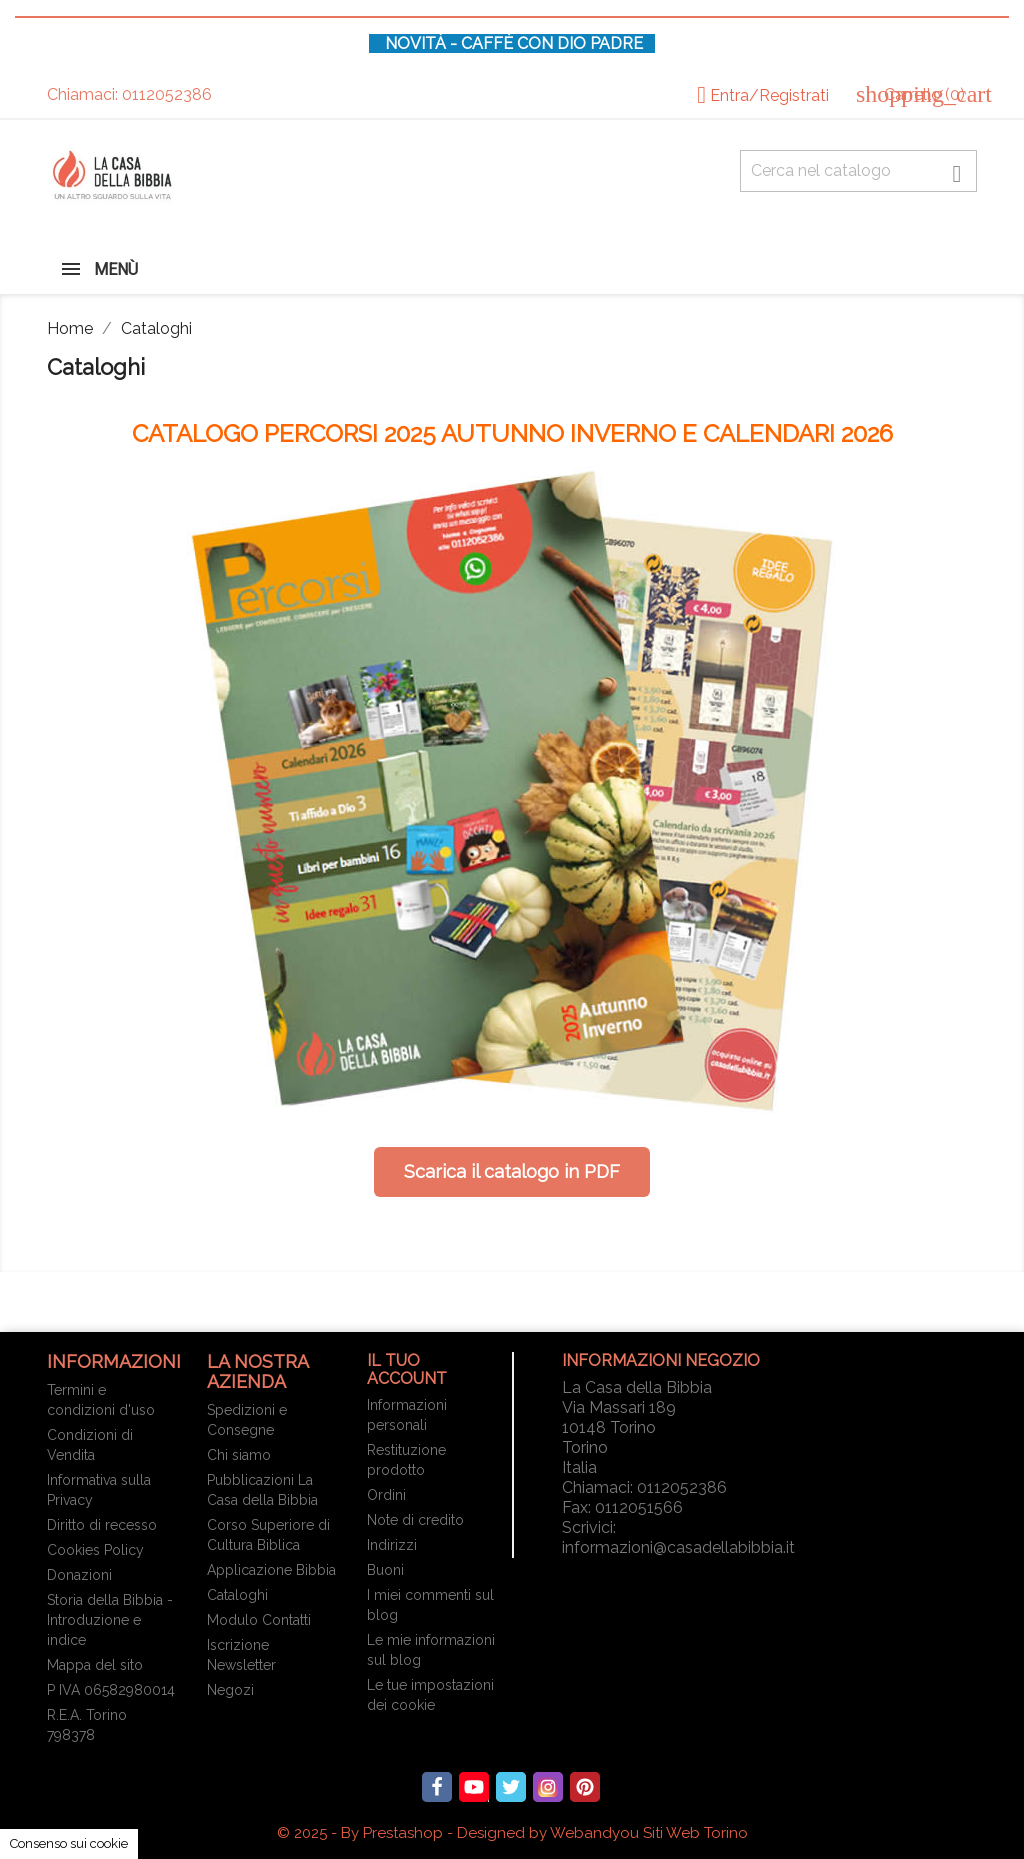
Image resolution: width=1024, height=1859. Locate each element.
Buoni (385, 1570)
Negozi (230, 1690)
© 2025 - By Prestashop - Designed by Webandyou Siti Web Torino (512, 1833)
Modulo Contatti (259, 1620)
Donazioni (79, 1575)
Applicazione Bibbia (271, 1570)
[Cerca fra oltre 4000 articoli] (858, 171)
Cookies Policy (95, 1550)
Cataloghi (237, 1595)
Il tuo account (407, 1369)
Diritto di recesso (102, 1525)
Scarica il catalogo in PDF (512, 1171)
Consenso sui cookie (69, 1843)
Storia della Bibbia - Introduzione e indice (110, 1620)
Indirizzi (392, 1545)
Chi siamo (239, 1455)
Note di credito (415, 1520)
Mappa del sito (95, 1665)
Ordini (386, 1495)
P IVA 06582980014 (111, 1690)
